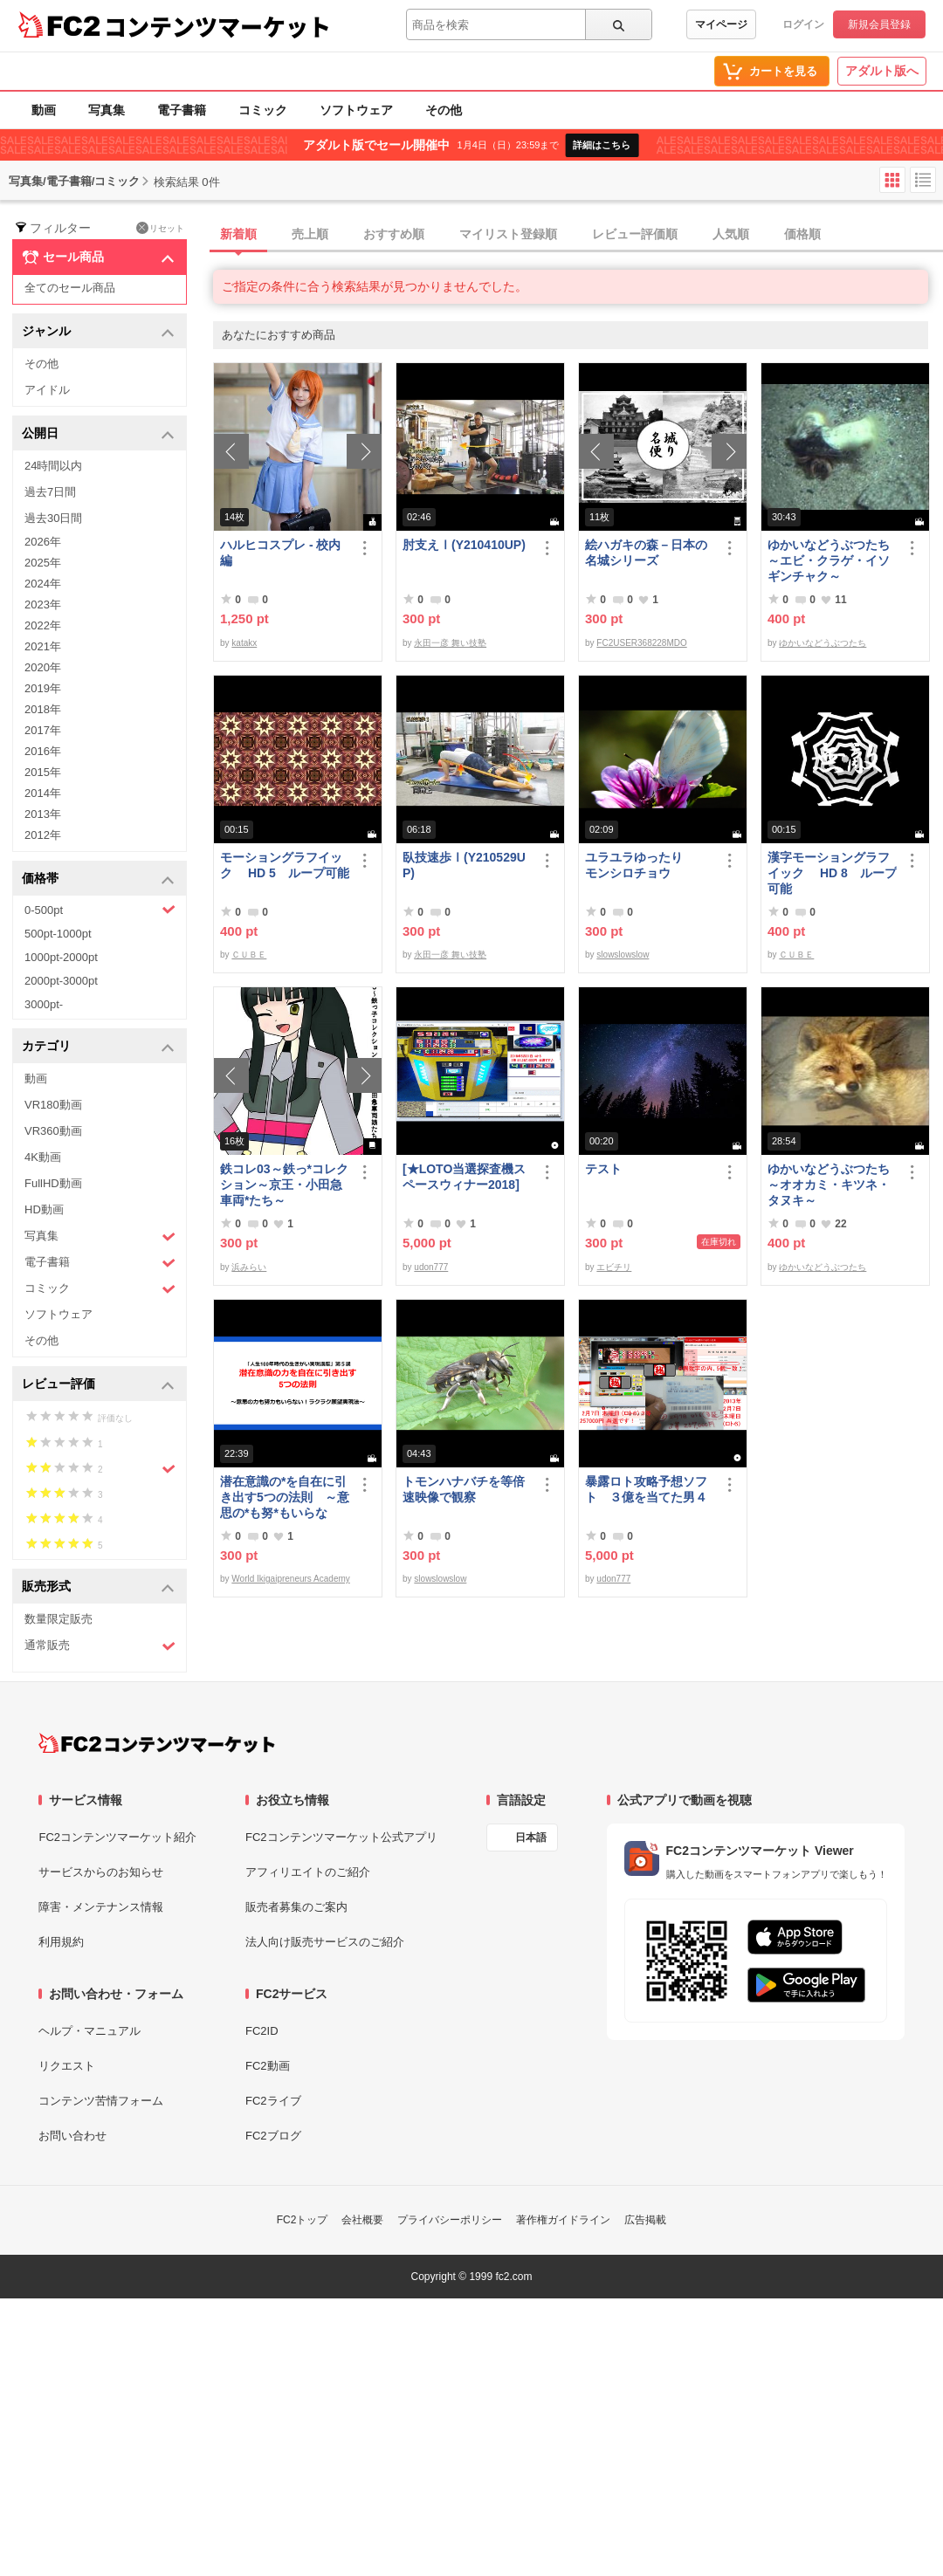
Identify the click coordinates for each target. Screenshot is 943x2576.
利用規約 (61, 1941)
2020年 (42, 667)
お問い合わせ (72, 2135)
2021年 (42, 646)
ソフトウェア (356, 110)
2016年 (42, 751)
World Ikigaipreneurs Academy (290, 1578)
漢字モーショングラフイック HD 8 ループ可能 (832, 873)
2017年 (42, 730)
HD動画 (44, 1209)
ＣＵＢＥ (248, 954)
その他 (443, 110)
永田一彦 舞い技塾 (450, 643)
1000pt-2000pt (61, 957)
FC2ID (262, 2030)
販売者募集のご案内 (296, 1906)
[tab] (578, 234)
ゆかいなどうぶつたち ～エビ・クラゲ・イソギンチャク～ (832, 560)
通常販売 (100, 1645)
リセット (160, 228)
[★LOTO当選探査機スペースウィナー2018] (464, 1177)
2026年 (42, 541)
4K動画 (42, 1157)
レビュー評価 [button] (98, 1385)
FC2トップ (302, 2220)
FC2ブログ (273, 2135)
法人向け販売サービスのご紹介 (324, 1941)
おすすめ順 (393, 234)
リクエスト (66, 2065)
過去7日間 (50, 491)
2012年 (42, 834)
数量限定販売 (58, 1618)
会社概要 (362, 2220)
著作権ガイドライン (563, 2220)
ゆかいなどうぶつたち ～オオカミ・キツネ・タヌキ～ (832, 1184)
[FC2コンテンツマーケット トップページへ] (156, 1743)
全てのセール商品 (69, 287)
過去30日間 (53, 518)
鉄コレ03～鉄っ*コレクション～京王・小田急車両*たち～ (284, 1184)
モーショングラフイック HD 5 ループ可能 (284, 865)
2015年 (42, 772)
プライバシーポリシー (449, 2220)
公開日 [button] (98, 434)
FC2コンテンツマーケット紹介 (117, 1837)
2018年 (42, 709)
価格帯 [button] (98, 879)
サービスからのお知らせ (100, 1872)
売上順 (310, 234)
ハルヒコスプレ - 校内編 (280, 552)
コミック (262, 110)
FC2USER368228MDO (641, 643)
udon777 (431, 1267)
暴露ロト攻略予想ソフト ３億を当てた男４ (646, 1489)
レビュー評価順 (635, 234)
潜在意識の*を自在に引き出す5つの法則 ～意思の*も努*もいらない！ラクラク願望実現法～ (284, 1497)
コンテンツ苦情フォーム (100, 2100)
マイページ (721, 24)
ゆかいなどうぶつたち (822, 643)
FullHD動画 (53, 1183)
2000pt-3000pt (61, 980)
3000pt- (43, 1004)
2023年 (42, 604)
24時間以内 (53, 465)
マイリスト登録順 (508, 234)
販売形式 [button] (98, 1587)
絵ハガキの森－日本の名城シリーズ (646, 552)
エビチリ (613, 1267)
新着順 (238, 234)
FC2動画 (267, 2065)
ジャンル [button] (98, 332)
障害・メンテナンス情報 (100, 1906)
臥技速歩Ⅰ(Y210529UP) (464, 865)
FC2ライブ (273, 2100)
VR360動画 (53, 1130)
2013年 (42, 814)
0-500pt (100, 910)
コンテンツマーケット (217, 26)
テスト (603, 1169)
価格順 (802, 234)
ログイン (803, 24)
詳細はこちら (601, 145)
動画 (43, 110)
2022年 (42, 625)
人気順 (730, 234)
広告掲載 (645, 2220)
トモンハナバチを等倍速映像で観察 (464, 1489)
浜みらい (248, 1267)
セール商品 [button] (98, 257)
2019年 (42, 688)
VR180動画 (53, 1104)
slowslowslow (622, 954)
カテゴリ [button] (98, 1047)
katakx (244, 643)
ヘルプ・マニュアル (89, 2030)
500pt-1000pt (58, 933)
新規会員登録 (879, 24)
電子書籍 (181, 110)
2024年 (42, 583)
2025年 (42, 562)
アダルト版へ (882, 71)
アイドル (47, 389)
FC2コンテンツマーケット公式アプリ (341, 1837)
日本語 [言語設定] (531, 1837)
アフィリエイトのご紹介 (307, 1872)
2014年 (42, 793)
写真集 (106, 110)
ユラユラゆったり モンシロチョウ (646, 865)
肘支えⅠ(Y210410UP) (464, 545)
